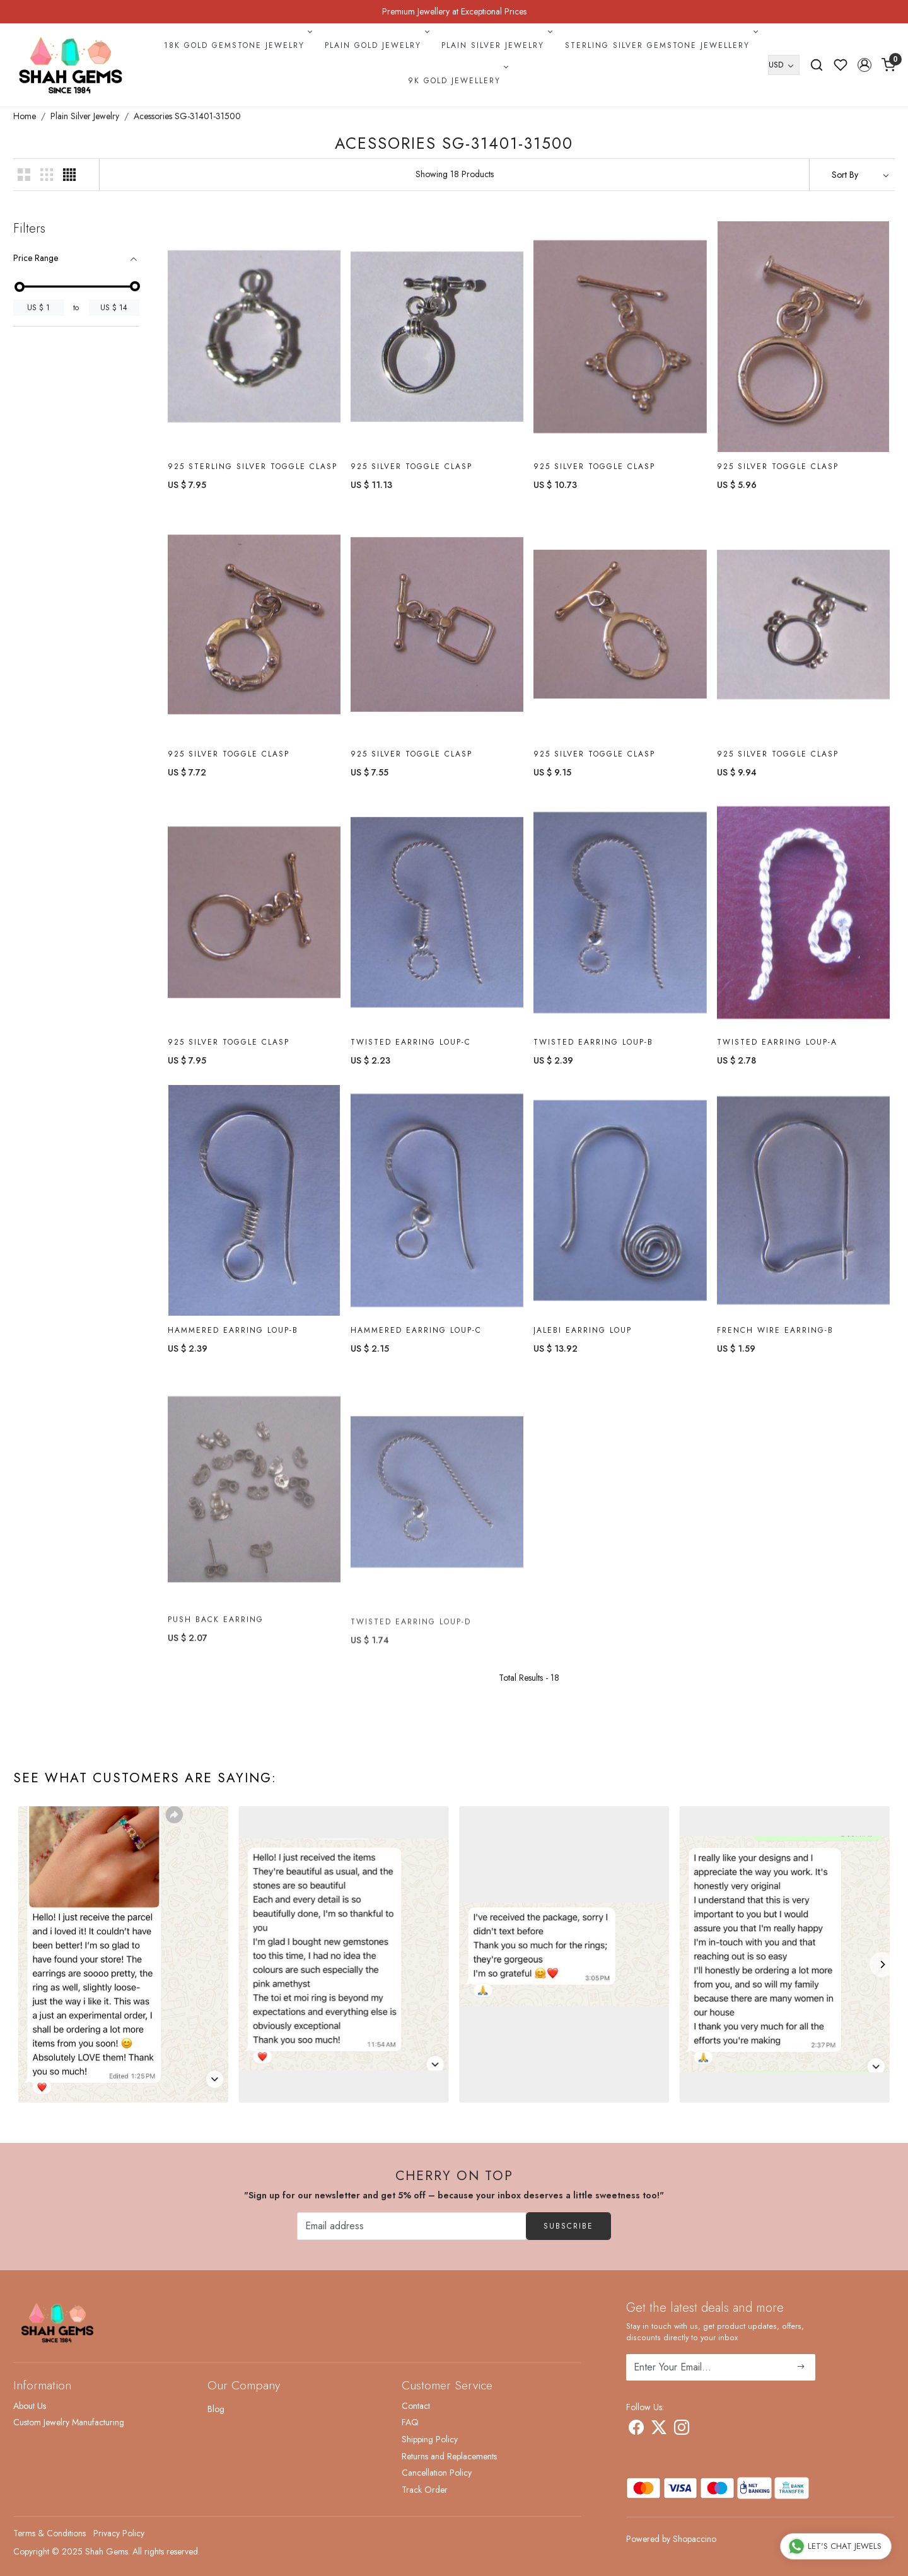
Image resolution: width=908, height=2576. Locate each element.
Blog (215, 2409)
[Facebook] (636, 2430)
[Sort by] (852, 174)
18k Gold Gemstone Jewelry (237, 45)
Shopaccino (694, 2538)
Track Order (425, 2489)
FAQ (410, 2422)
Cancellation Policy (437, 2472)
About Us (29, 2405)
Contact (416, 2405)
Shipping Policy (430, 2439)
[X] (659, 2430)
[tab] (76, 258)
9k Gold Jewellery (457, 80)
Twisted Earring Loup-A (777, 1054)
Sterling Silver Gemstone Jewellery (660, 45)
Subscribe (568, 2226)
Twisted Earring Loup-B (593, 1050)
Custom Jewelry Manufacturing (68, 2422)
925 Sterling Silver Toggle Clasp (252, 466)
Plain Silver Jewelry (495, 45)
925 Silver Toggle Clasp (411, 466)
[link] (817, 65)
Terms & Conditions (49, 2533)
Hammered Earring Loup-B (233, 1347)
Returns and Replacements (449, 2456)
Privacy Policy (118, 2533)
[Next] (882, 1964)
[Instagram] (682, 2430)
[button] (864, 65)
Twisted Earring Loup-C (411, 1047)
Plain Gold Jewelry (376, 45)
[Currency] (784, 65)
